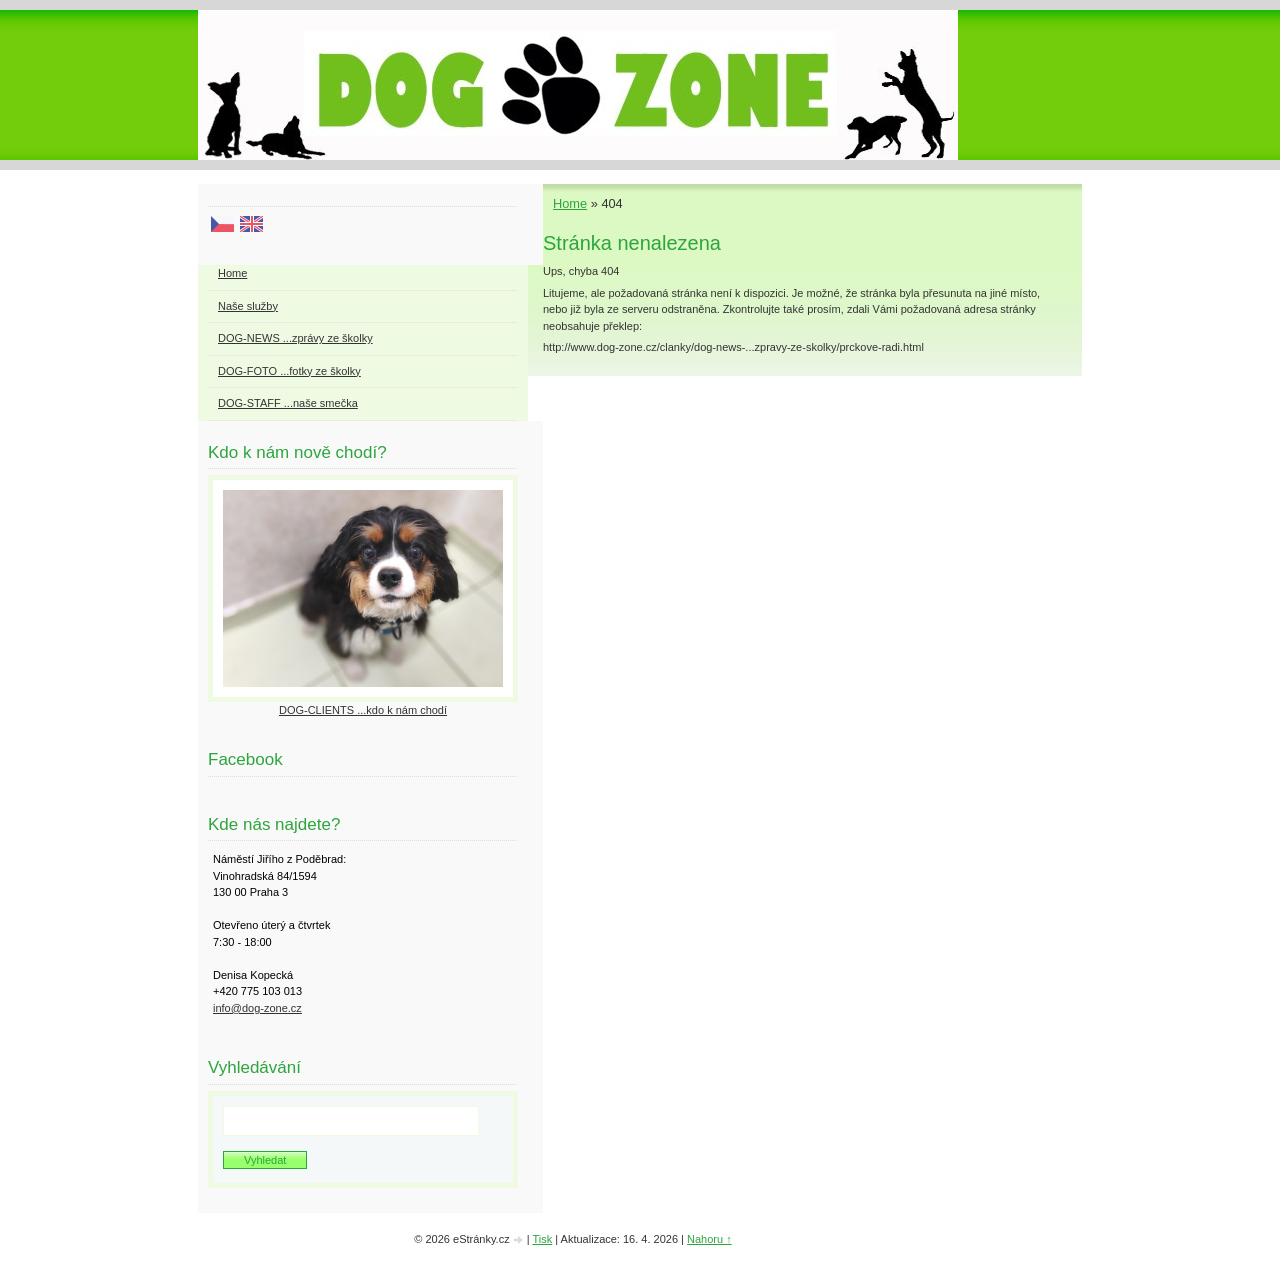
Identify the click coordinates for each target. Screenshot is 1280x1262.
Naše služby (248, 306)
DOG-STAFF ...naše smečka (288, 403)
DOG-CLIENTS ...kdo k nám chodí (363, 710)
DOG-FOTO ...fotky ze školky (289, 371)
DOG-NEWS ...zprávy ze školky (295, 338)
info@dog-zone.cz (257, 1008)
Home (570, 203)
